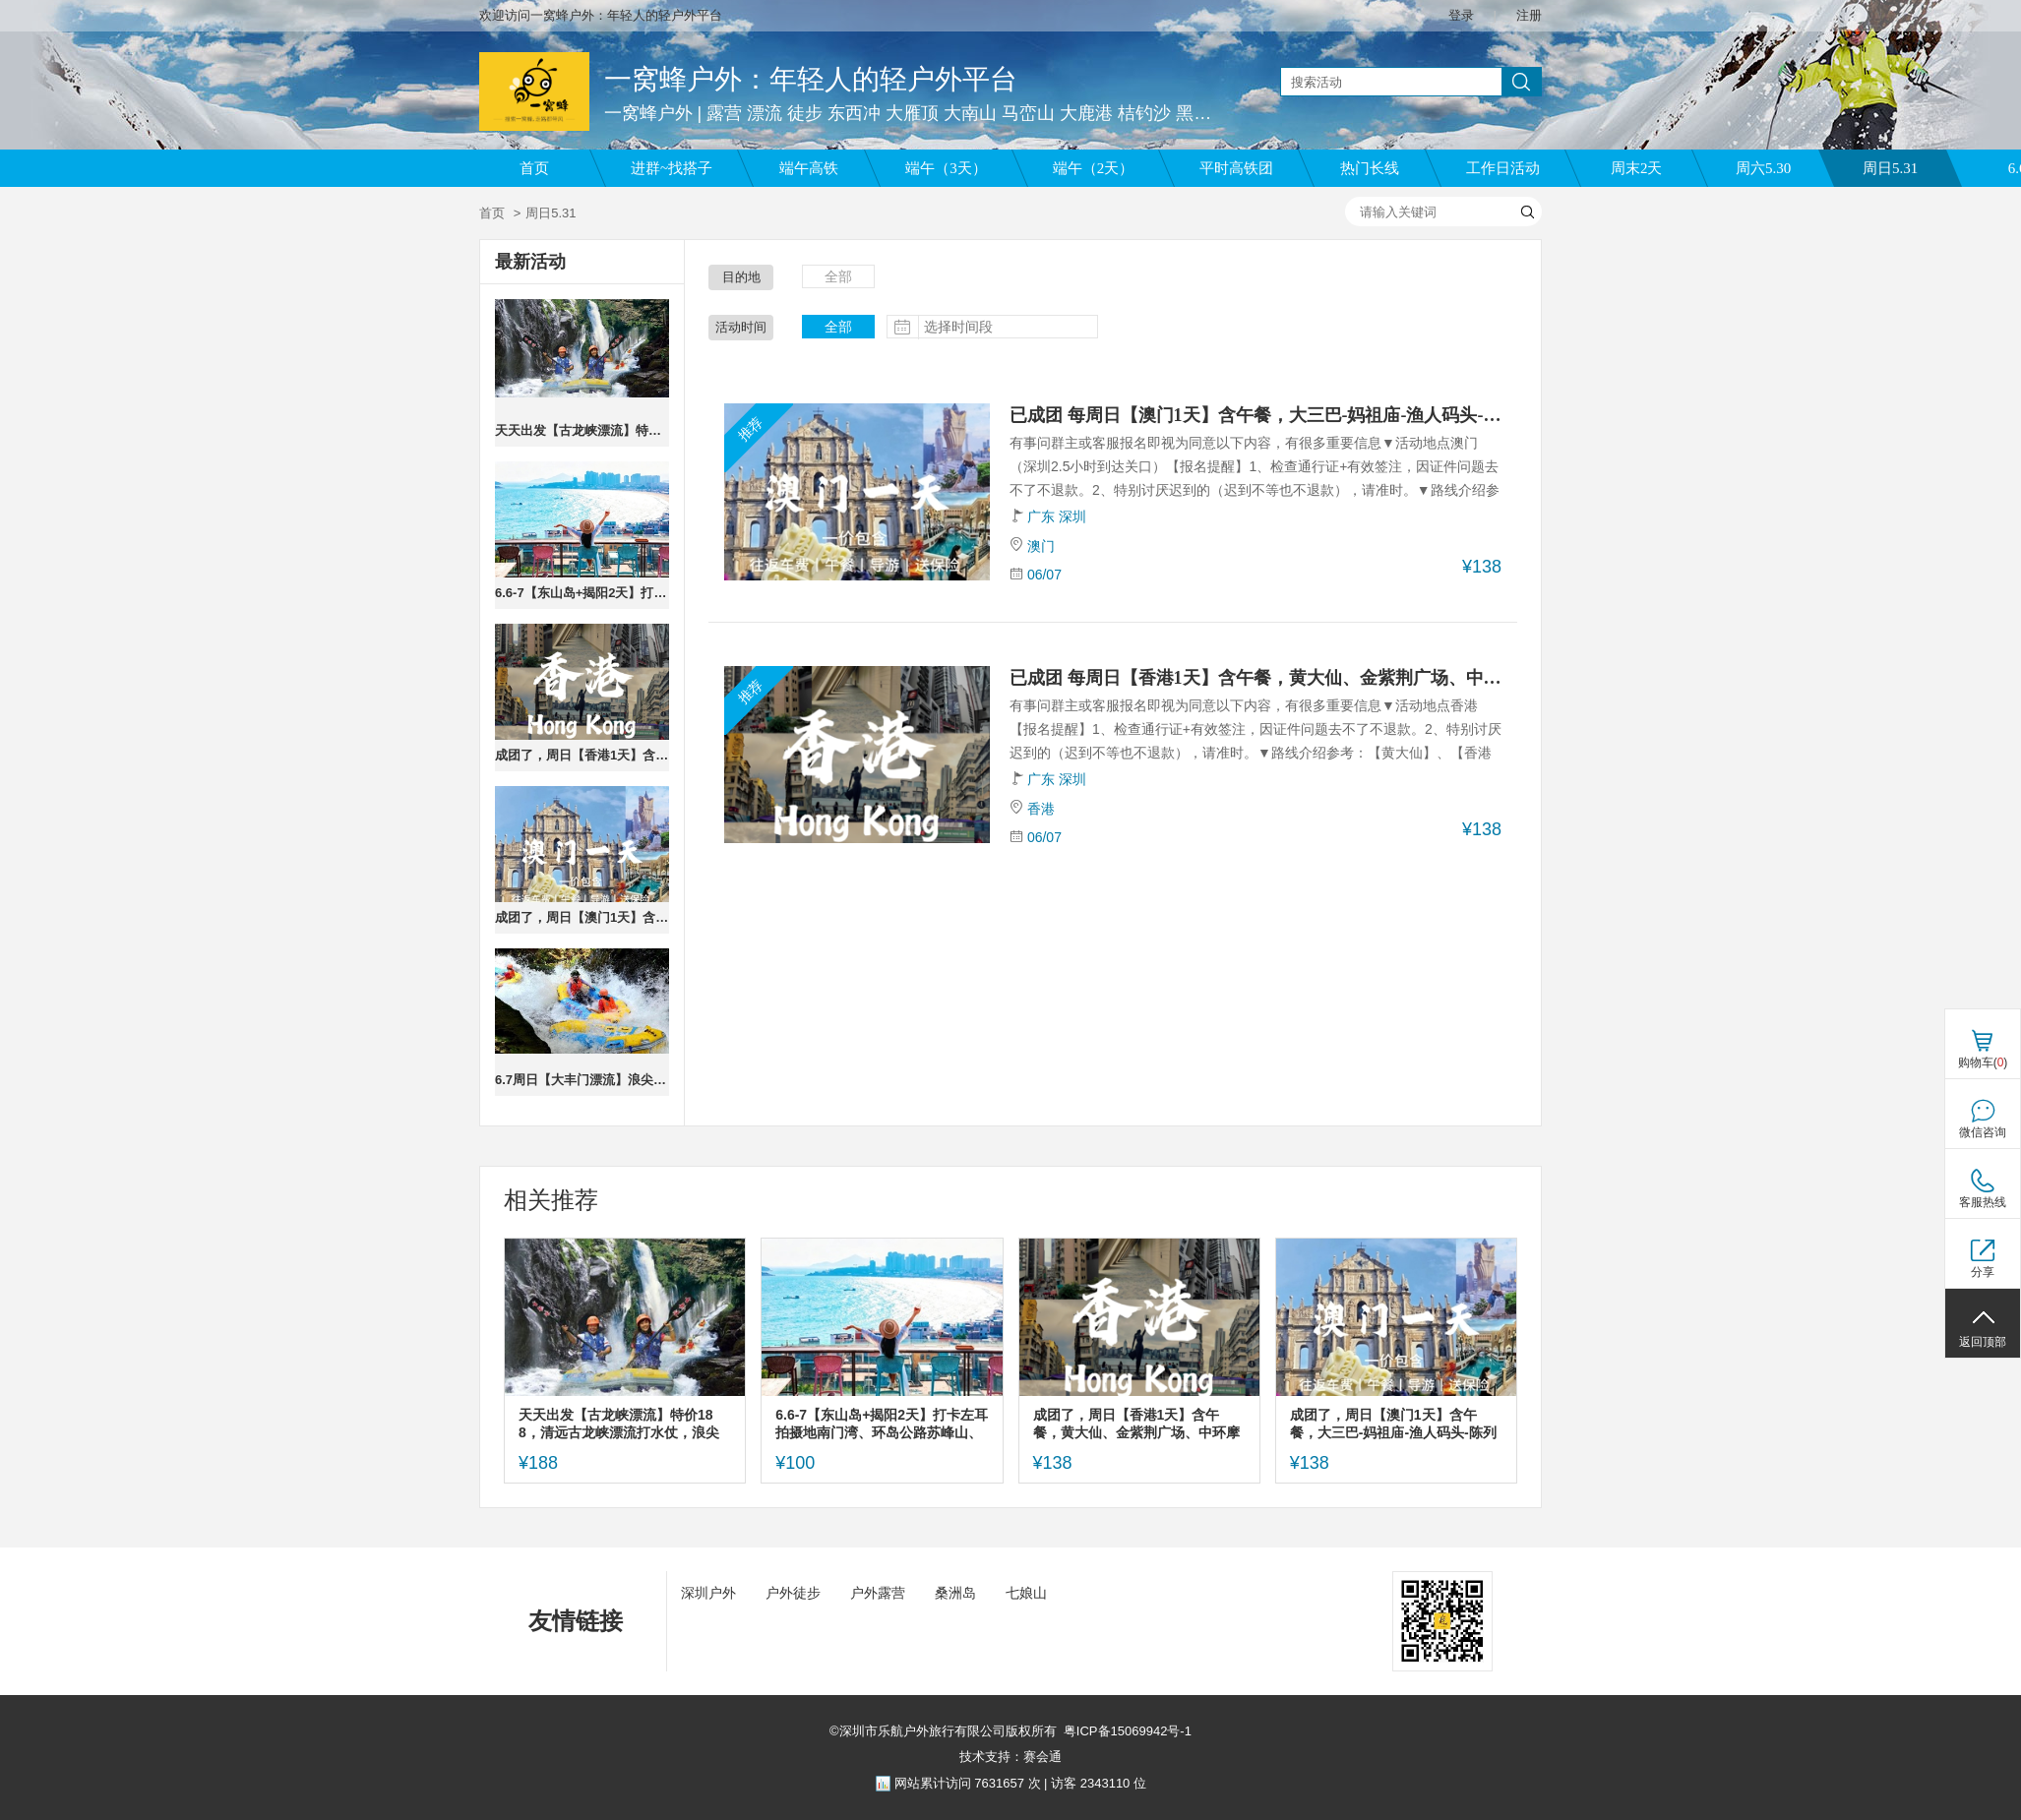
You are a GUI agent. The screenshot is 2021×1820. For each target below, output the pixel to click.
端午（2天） (1093, 168)
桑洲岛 (955, 1593)
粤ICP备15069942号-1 (1128, 1731)
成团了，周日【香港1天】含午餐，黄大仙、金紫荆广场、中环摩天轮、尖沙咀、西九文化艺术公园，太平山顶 (582, 755)
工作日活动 (1503, 168)
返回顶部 (1982, 1342)
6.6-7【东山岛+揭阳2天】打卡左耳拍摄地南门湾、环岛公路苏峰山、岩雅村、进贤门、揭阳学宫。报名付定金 (582, 592)
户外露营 (877, 1593)
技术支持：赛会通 (1010, 1756)
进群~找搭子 (671, 168)
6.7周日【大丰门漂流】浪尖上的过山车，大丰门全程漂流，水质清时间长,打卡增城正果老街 (582, 1079)
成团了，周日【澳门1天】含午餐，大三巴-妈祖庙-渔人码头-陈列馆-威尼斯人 (582, 917)
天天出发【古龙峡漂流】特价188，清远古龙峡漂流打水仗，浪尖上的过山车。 (582, 430)
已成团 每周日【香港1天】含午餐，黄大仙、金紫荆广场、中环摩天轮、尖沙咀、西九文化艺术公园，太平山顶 (1255, 678)
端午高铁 (808, 168)
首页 (534, 168)
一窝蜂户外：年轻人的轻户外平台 (810, 79)
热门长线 (1369, 168)
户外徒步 (793, 1593)
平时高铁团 (1236, 168)
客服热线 (1982, 1202)
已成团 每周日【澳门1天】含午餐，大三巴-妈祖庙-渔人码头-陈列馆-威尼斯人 (1255, 415)
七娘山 (1026, 1593)
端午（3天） (946, 168)
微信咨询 (1982, 1132)
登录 (1461, 15)
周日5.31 (1890, 168)
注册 (1529, 15)
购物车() (1983, 1062)
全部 (838, 276)
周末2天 (1637, 168)
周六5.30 (1763, 168)
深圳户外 (708, 1593)
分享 (1982, 1272)
